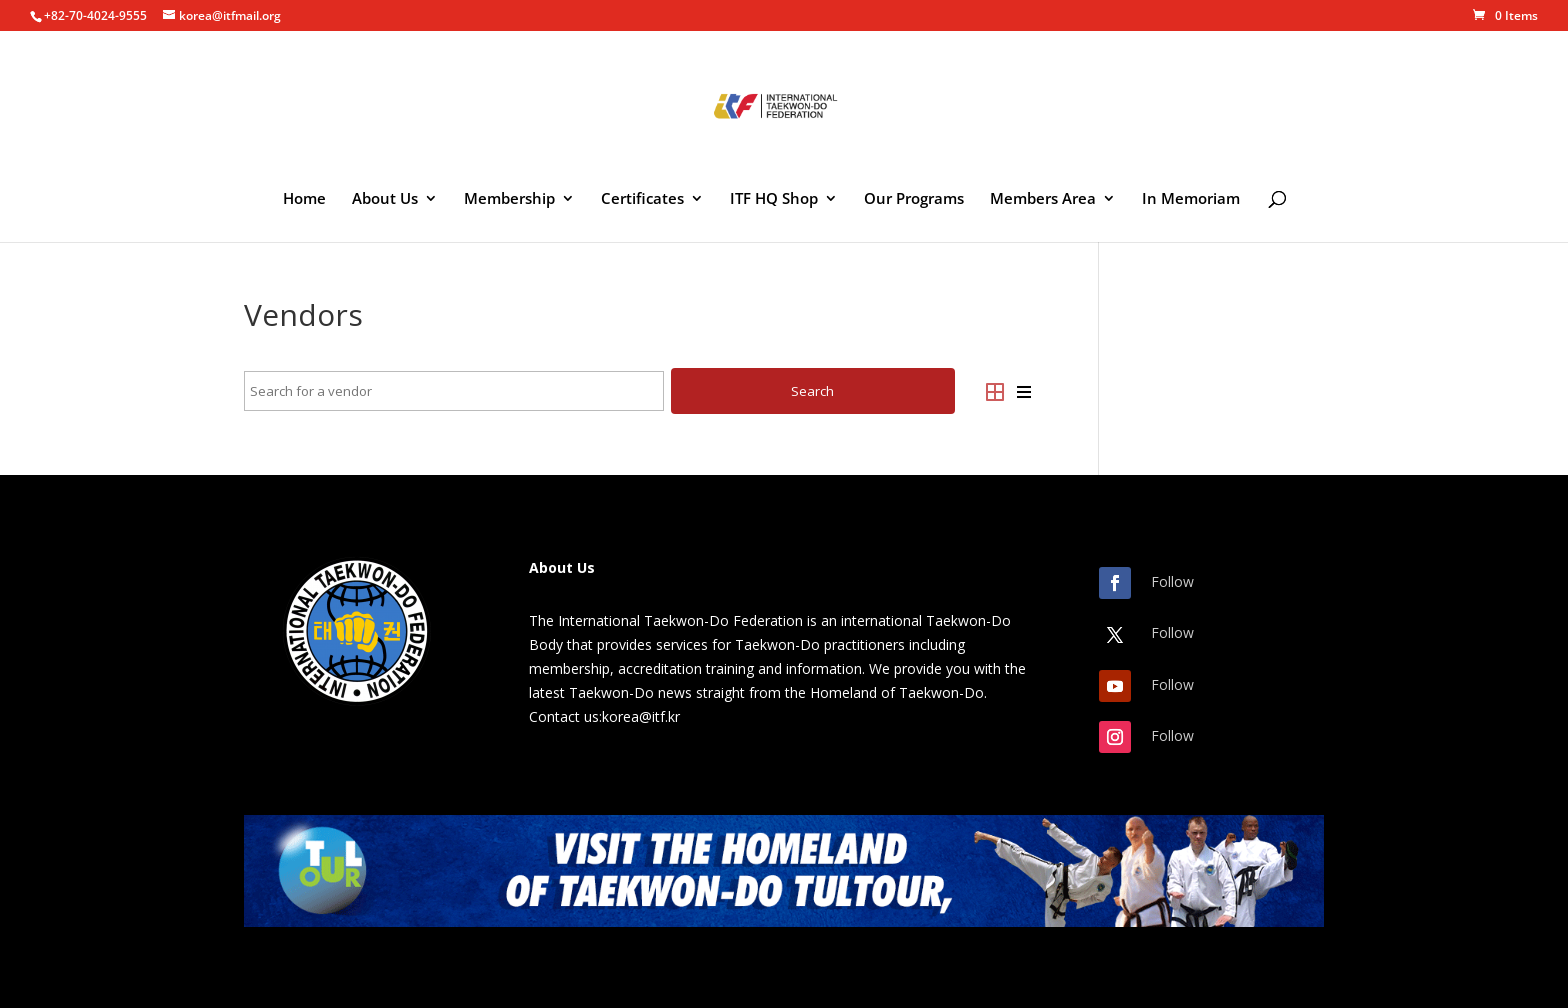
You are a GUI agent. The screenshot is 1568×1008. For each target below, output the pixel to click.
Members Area (1043, 199)
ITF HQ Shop (774, 199)
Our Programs (914, 199)
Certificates (642, 199)
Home (304, 199)
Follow (1172, 581)
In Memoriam (1191, 199)
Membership (509, 199)
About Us (385, 199)
